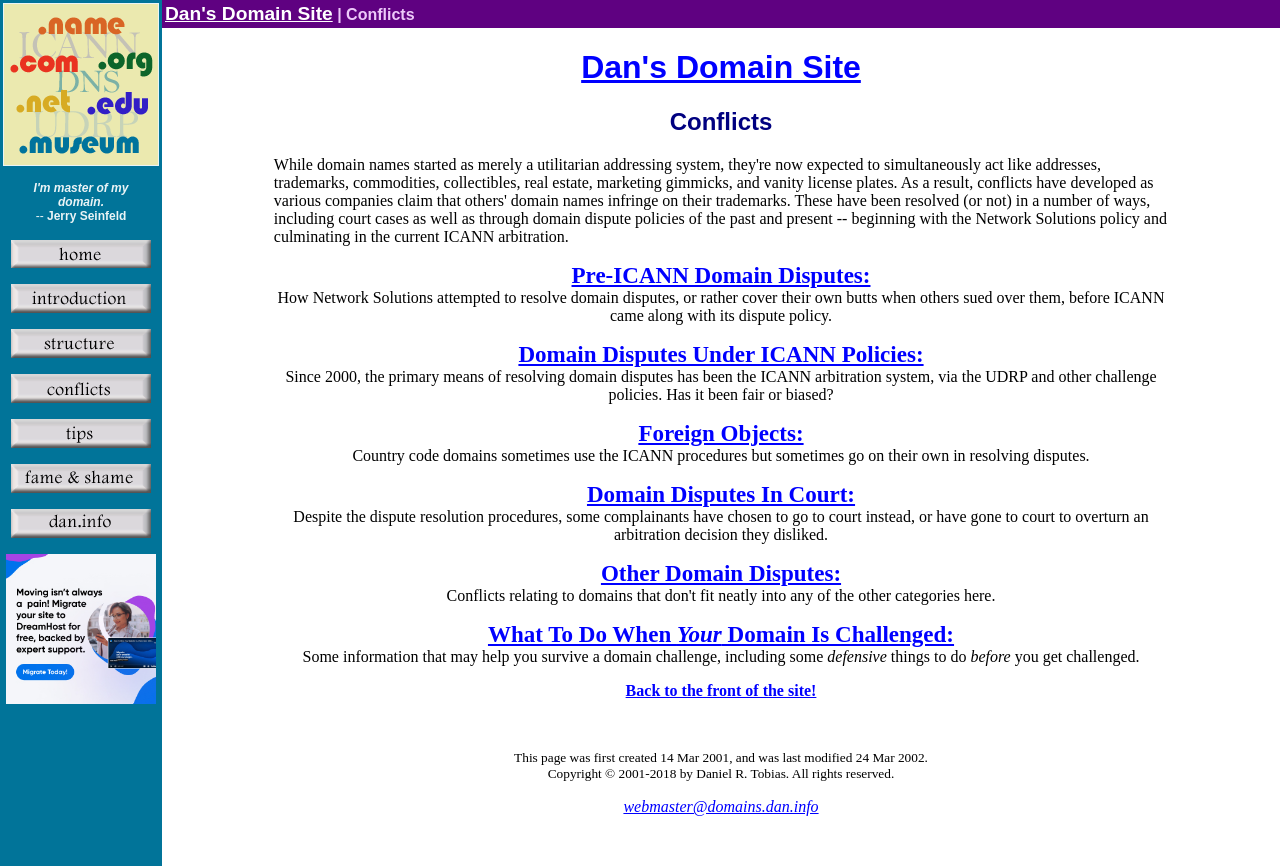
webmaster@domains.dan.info (720, 806)
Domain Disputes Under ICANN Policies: (720, 354)
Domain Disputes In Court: (721, 494)
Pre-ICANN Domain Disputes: (721, 275)
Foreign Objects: (720, 433)
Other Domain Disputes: (721, 573)
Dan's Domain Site (249, 13)
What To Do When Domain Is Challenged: (721, 634)
